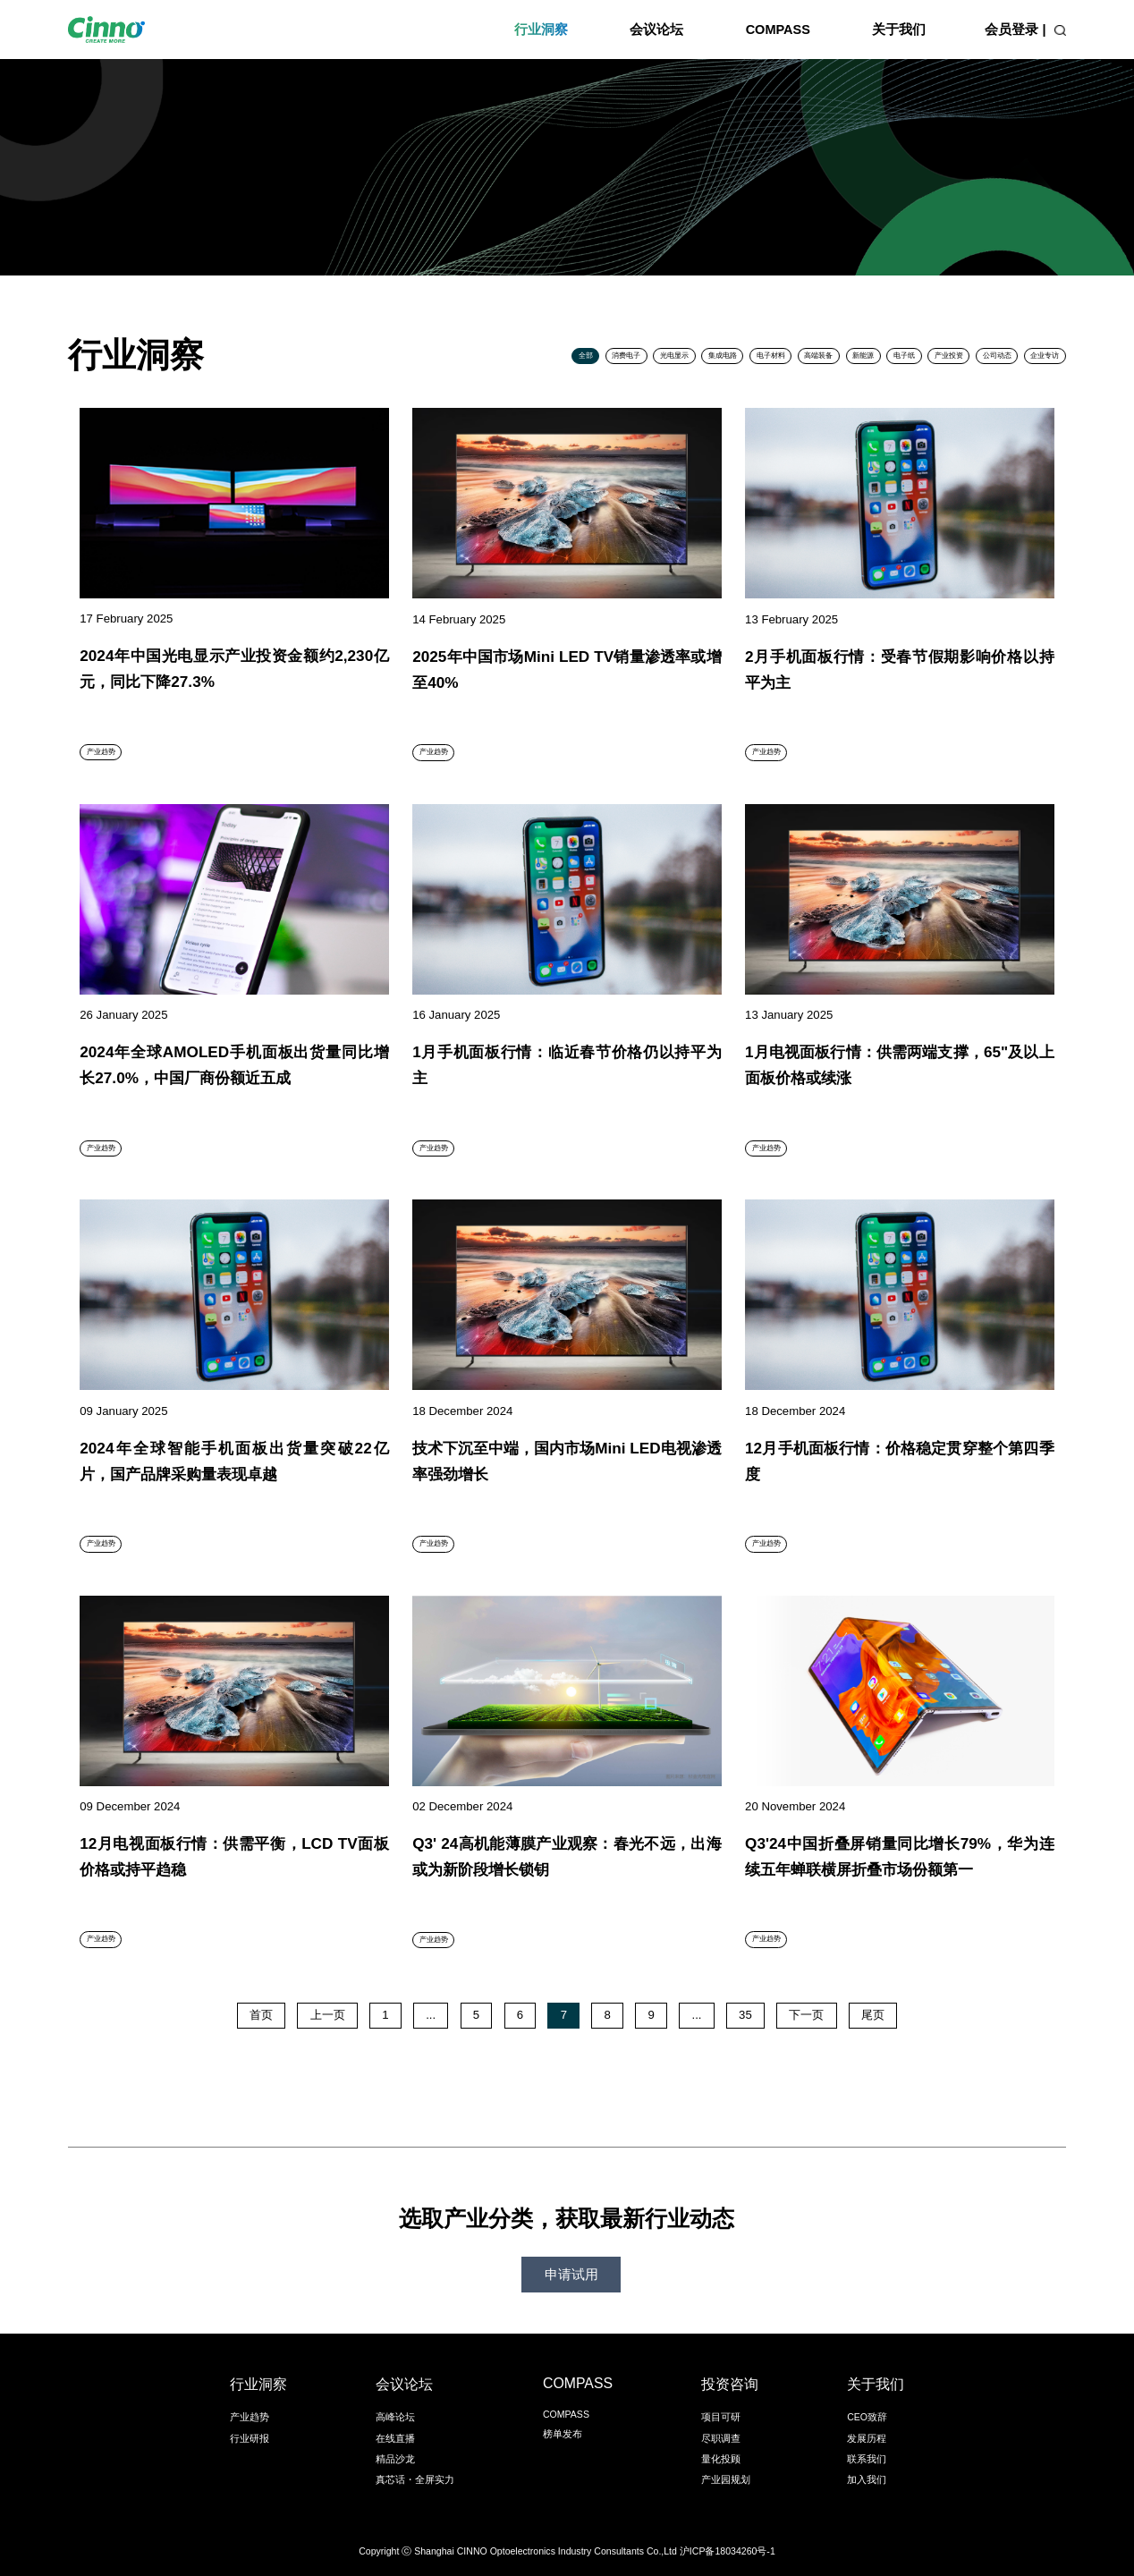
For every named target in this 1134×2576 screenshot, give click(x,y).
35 (745, 2014)
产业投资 (949, 356)
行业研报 (249, 2438)
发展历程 (866, 2438)
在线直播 (395, 2438)
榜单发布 (562, 2433)
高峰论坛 (395, 2416)
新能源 (863, 356)
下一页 (806, 2014)
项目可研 (720, 2416)
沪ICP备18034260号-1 (727, 2551)
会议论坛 (656, 29)
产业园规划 (725, 2479)
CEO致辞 (867, 2416)
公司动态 (997, 356)
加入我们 (866, 2479)
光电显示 (674, 356)
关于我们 (899, 29)
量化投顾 (720, 2458)
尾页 (872, 2014)
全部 (586, 356)
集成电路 (722, 356)
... (431, 2014)
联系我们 (866, 2458)
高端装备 (818, 356)
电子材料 (771, 356)
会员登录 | (1015, 29)
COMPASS (778, 29)
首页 (261, 2014)
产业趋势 (249, 2416)
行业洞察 (541, 29)
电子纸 (904, 356)
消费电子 (626, 356)
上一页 (327, 2014)
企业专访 (1044, 356)
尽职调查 (720, 2438)
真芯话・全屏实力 (415, 2479)
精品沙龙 (395, 2458)
